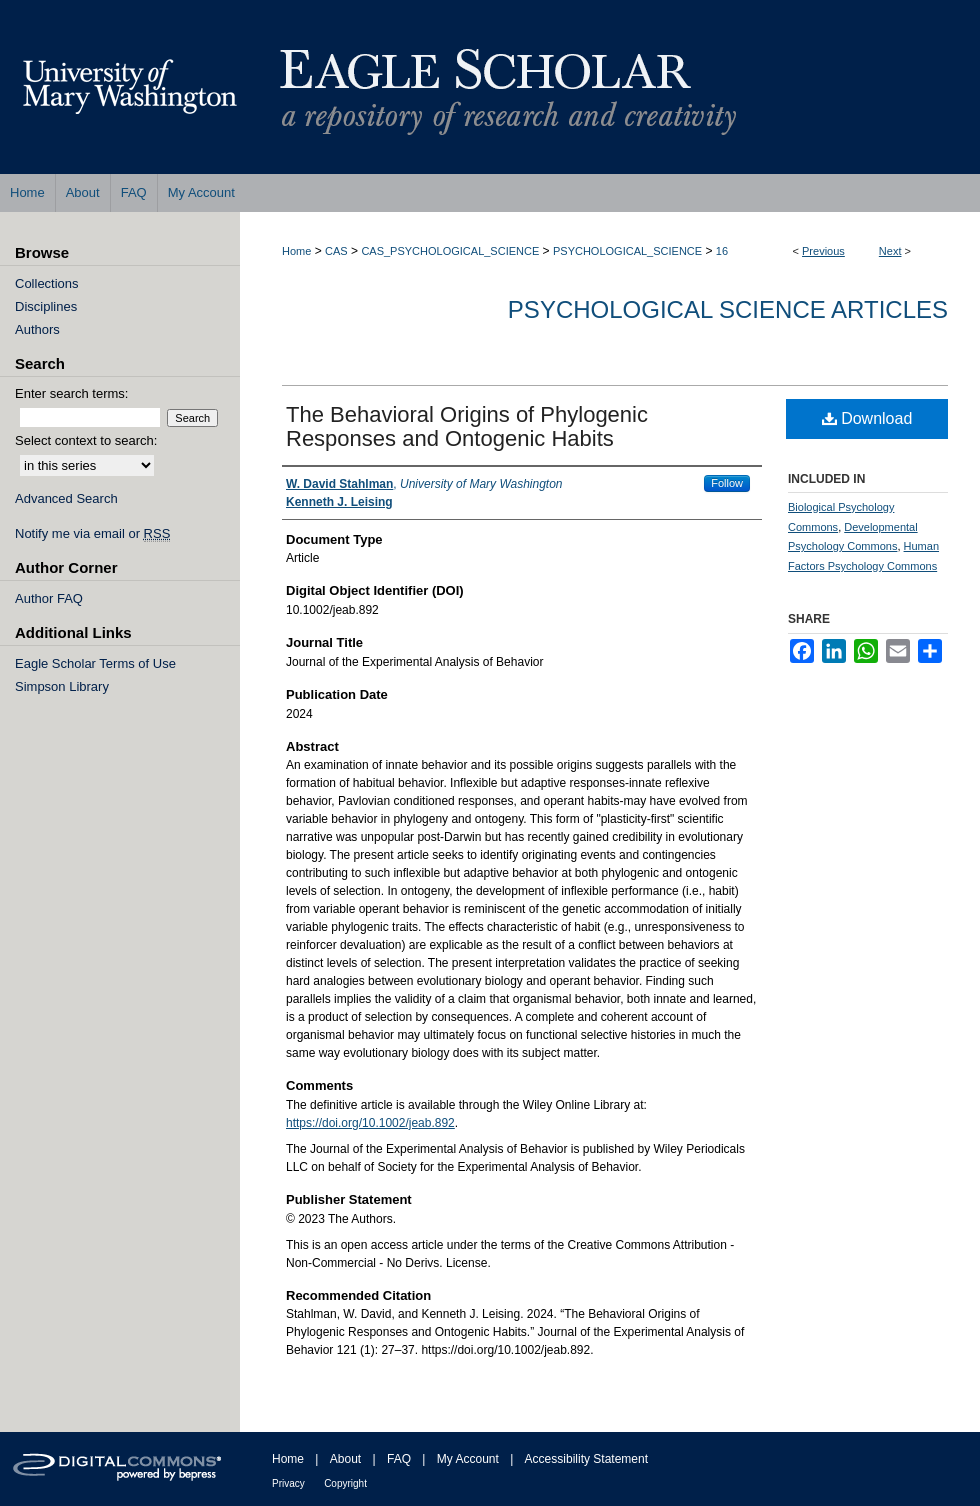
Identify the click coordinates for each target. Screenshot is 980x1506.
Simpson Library (62, 686)
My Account (468, 1459)
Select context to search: (86, 440)
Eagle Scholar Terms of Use (95, 663)
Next (890, 251)
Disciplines (46, 306)
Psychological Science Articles (728, 309)
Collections (47, 283)
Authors (37, 329)
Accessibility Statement (586, 1459)
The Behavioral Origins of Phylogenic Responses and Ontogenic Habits (467, 426)
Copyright (345, 1483)
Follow (727, 483)
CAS (336, 251)
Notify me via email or (92, 533)
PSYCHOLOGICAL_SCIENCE (627, 251)
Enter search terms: (71, 393)
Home (296, 251)
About (345, 1459)
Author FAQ (49, 598)
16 (722, 251)
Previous (823, 251)
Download (867, 418)
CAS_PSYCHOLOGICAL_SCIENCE (450, 251)
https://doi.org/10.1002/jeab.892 (370, 1123)
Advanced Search (66, 498)
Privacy (288, 1483)
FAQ (399, 1459)
